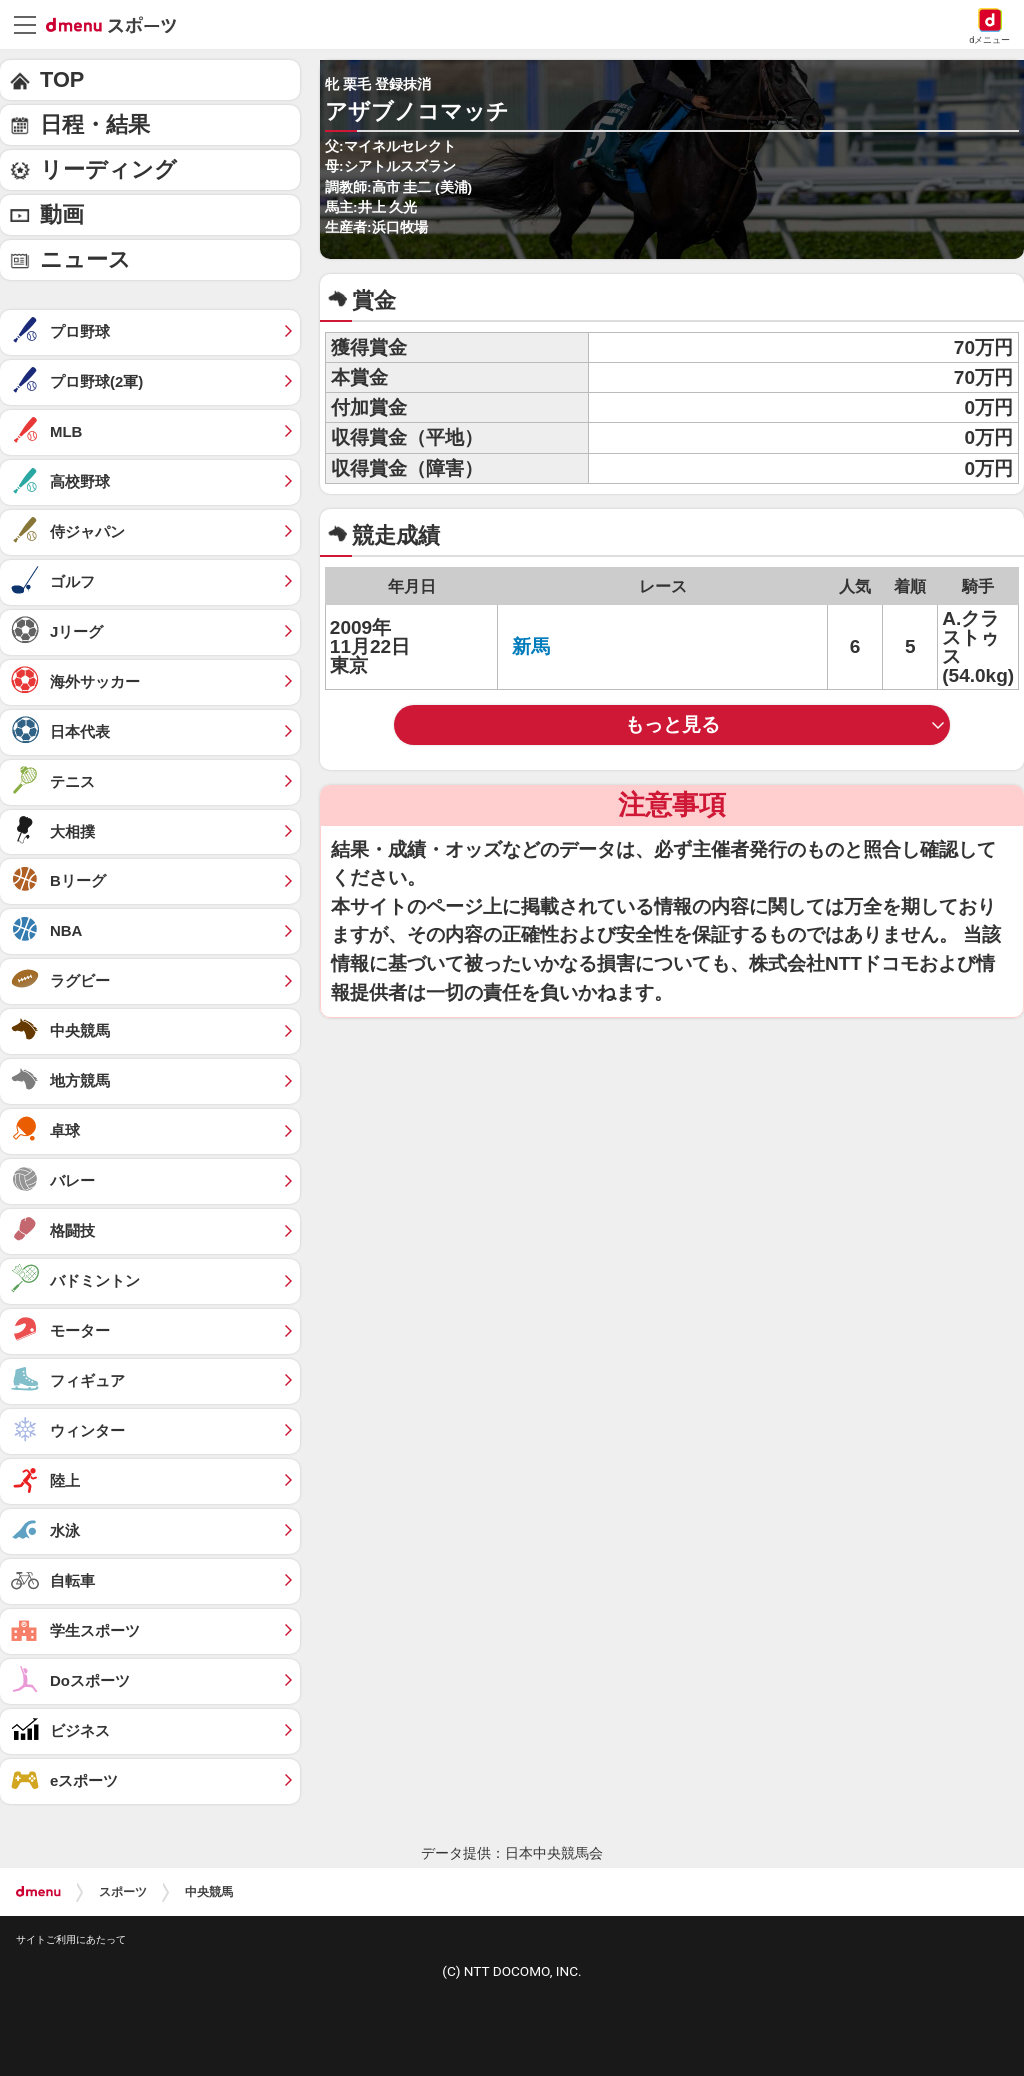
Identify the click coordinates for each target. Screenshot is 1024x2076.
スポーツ (123, 1892)
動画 (62, 214)
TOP (62, 79)
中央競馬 (209, 1892)
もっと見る (672, 724)
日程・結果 (95, 124)
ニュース (85, 259)
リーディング (108, 169)
